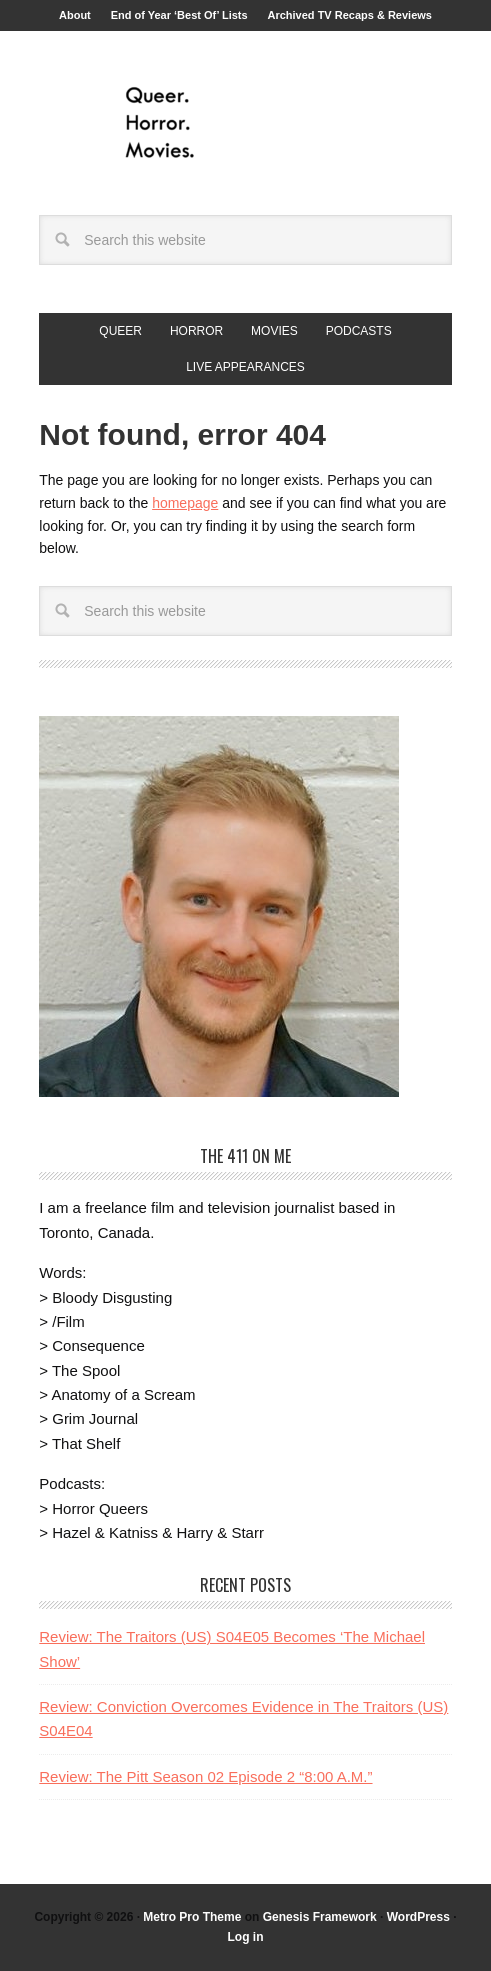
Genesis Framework (320, 1917)
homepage (185, 503)
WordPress (418, 1917)
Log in (246, 1937)
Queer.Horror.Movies (246, 123)
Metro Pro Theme (192, 1917)
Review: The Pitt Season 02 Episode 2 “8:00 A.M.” (205, 1776)
